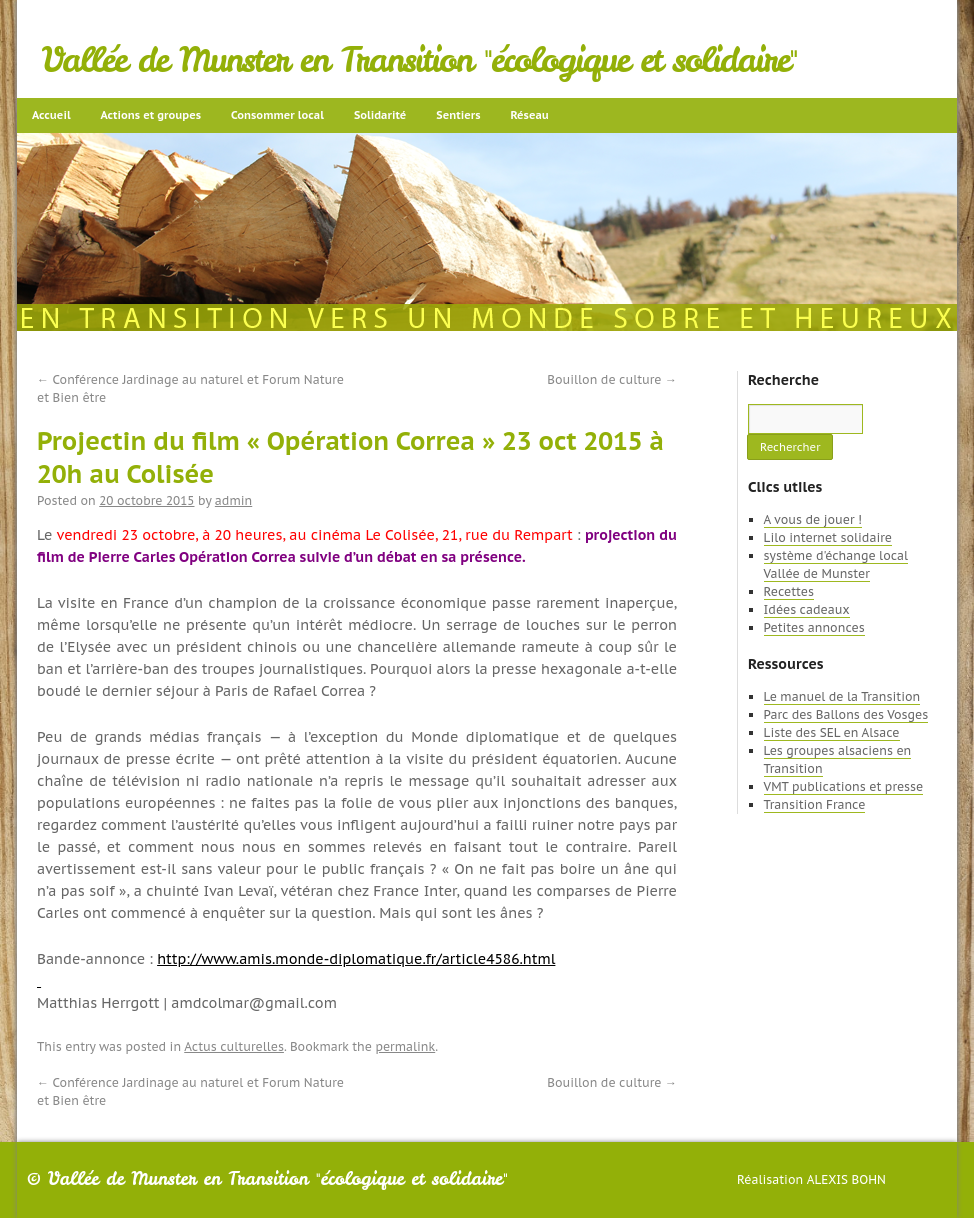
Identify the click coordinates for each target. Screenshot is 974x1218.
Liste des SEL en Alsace (832, 732)
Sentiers (458, 115)
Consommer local (277, 115)
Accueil (51, 115)
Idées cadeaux (807, 609)
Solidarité (380, 115)
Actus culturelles (234, 1046)
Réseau (529, 115)
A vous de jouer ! (813, 519)
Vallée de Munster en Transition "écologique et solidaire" (419, 60)
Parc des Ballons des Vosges (846, 714)
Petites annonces (814, 627)
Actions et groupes (151, 115)
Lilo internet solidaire (828, 537)
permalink (405, 1046)
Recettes (789, 591)
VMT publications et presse (844, 786)
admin (233, 500)
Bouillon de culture (612, 379)
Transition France (815, 804)
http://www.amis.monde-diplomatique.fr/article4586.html (356, 959)
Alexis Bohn (846, 1179)
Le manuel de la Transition (842, 696)
